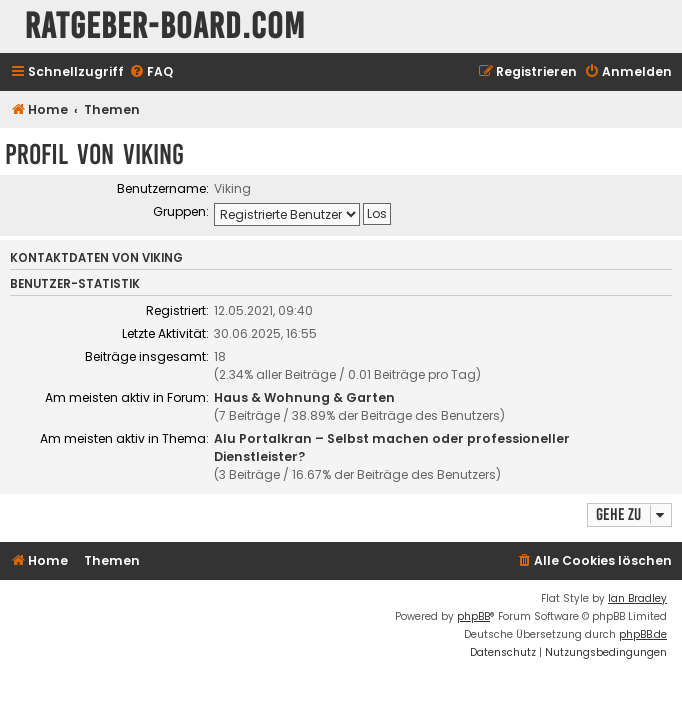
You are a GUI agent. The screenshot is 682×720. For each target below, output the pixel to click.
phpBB (473, 616)
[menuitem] (151, 72)
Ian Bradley (637, 598)
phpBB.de (643, 634)
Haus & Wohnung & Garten (304, 397)
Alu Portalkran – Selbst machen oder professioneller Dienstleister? (392, 447)
